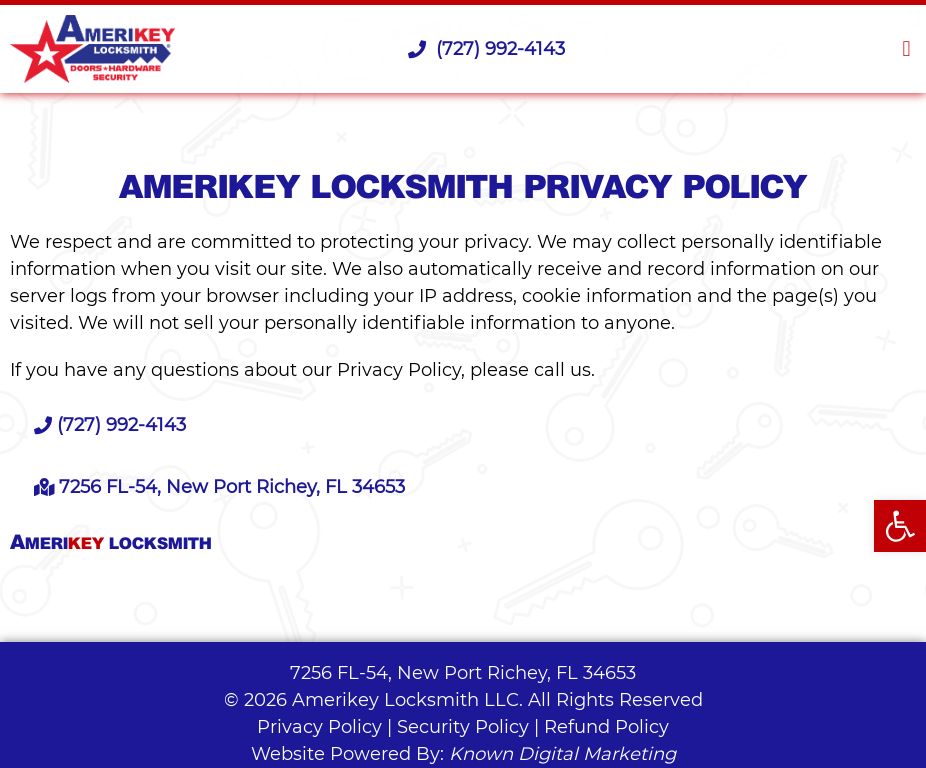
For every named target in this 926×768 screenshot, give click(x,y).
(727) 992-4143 (486, 49)
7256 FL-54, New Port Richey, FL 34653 (463, 673)
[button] (906, 49)
